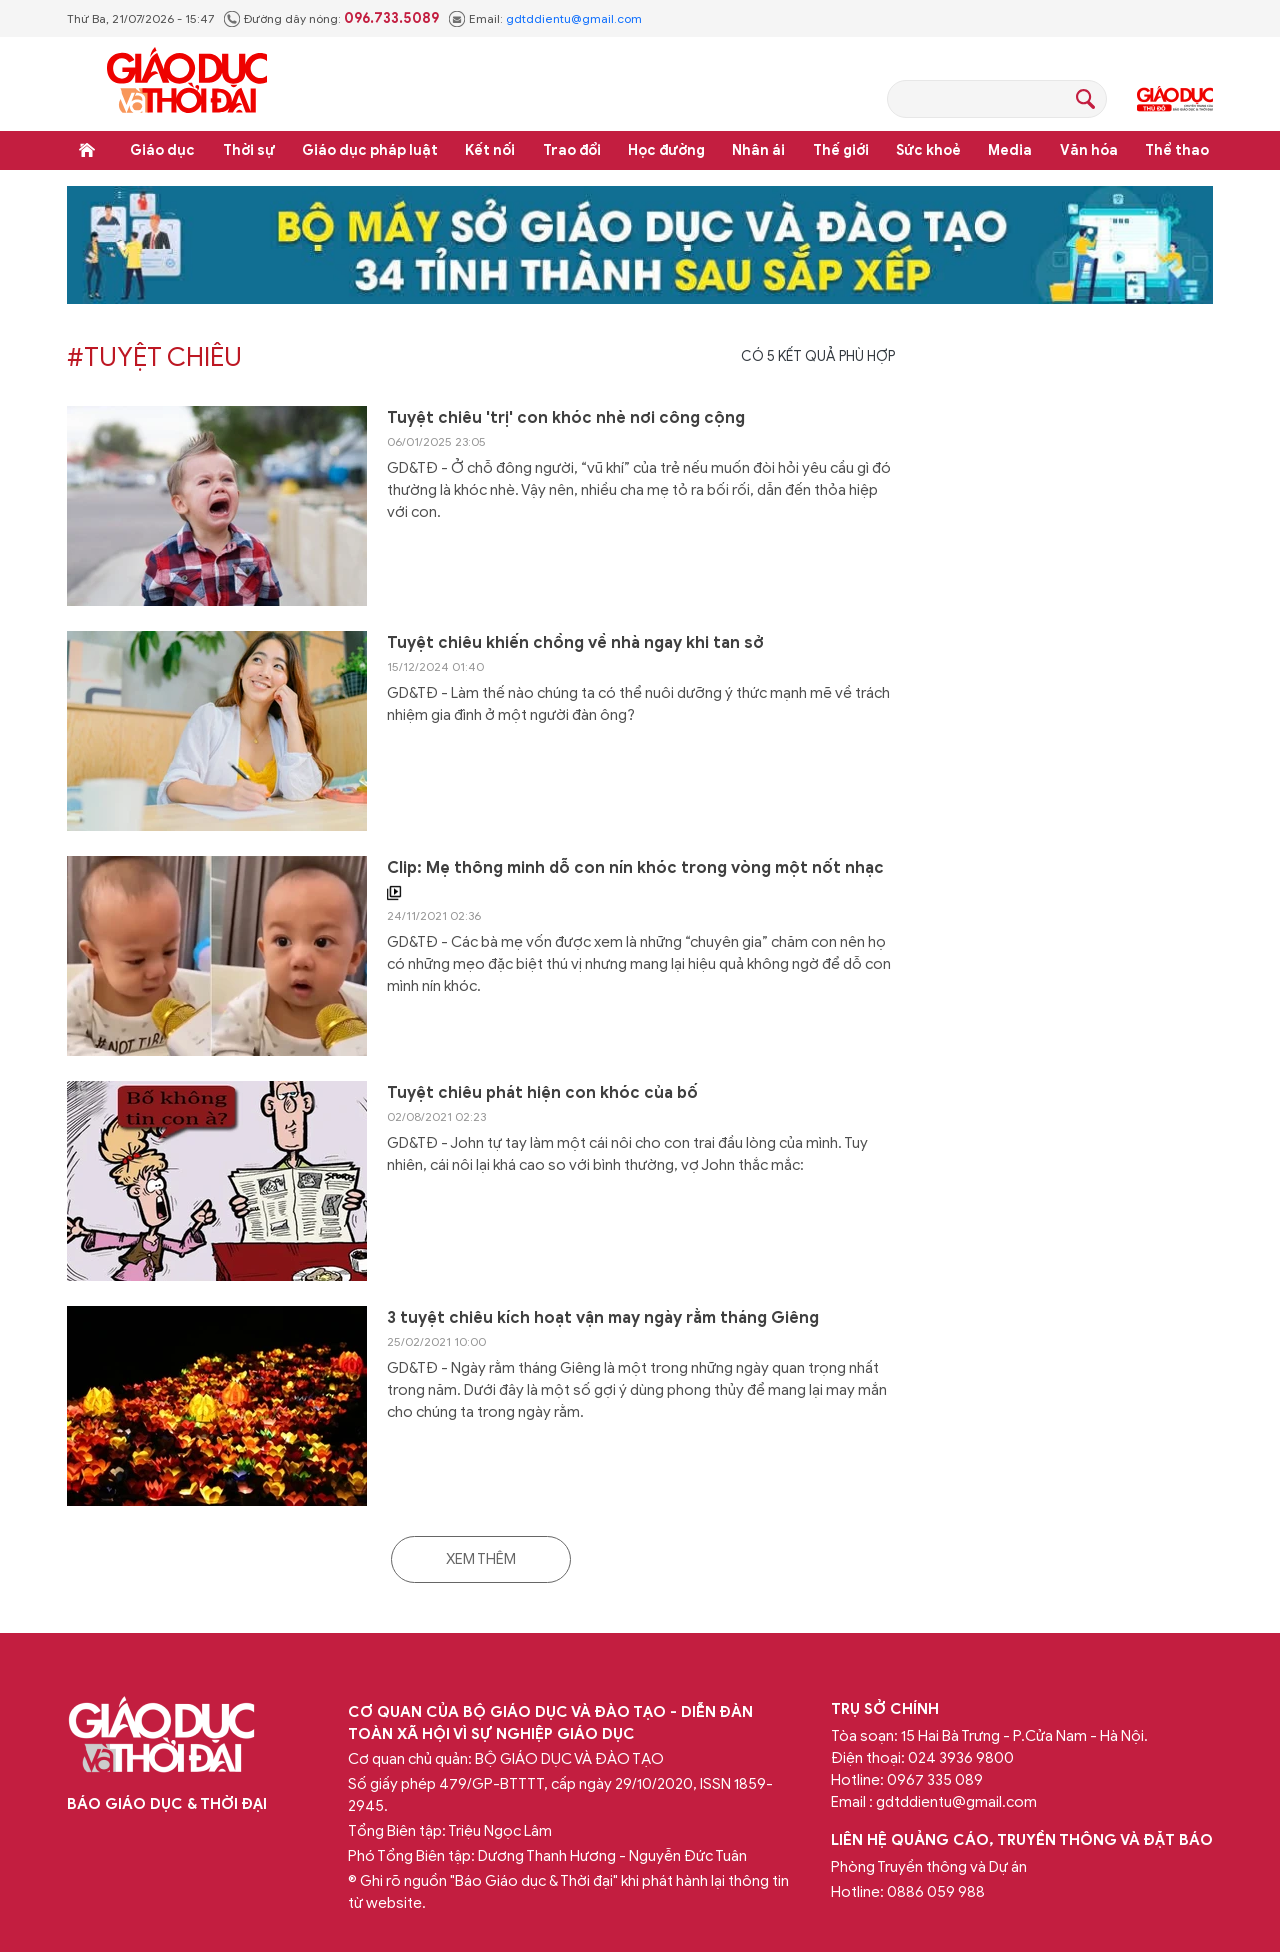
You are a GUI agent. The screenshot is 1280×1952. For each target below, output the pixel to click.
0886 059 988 (936, 1892)
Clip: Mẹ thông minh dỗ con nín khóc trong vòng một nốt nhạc (635, 880)
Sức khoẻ (928, 150)
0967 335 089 (935, 1780)
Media (1010, 150)
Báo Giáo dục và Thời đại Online (187, 83)
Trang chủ (87, 150)
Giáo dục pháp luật (370, 150)
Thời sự (249, 150)
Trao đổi (572, 150)
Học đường (666, 150)
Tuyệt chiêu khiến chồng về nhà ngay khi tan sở (575, 643)
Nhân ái (758, 150)
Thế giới (841, 150)
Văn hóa (1089, 150)
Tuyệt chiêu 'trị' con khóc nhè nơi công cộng (566, 418)
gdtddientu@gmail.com (574, 18)
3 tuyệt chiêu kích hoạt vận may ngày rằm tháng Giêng (603, 1318)
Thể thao (1177, 150)
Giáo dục (162, 150)
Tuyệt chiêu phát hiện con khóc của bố (542, 1093)
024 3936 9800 (961, 1758)
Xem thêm (481, 1559)
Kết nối (490, 150)
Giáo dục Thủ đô (1175, 99)
